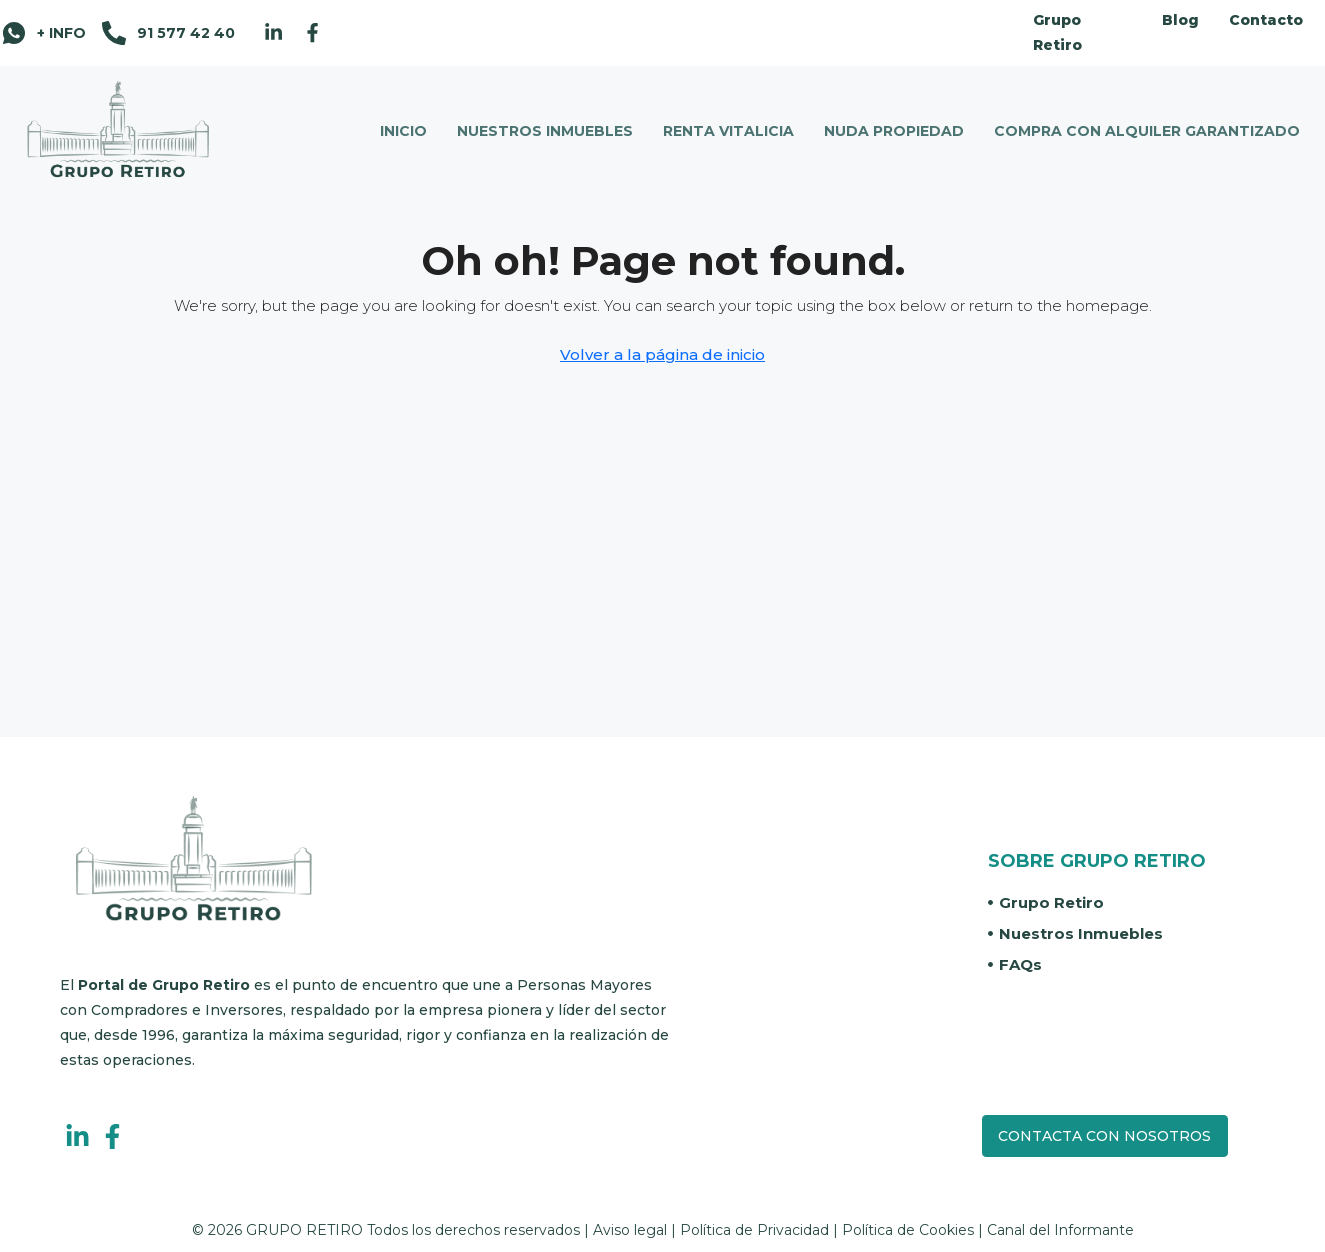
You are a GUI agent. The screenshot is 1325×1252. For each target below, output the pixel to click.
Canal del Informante (1060, 1230)
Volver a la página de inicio (662, 354)
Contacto (1266, 20)
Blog (1180, 20)
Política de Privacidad (754, 1230)
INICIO (403, 131)
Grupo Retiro (1057, 32)
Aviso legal (630, 1230)
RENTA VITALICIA (728, 131)
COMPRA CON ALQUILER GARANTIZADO (1147, 131)
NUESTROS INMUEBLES (545, 131)
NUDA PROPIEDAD (894, 131)
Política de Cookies (908, 1230)
